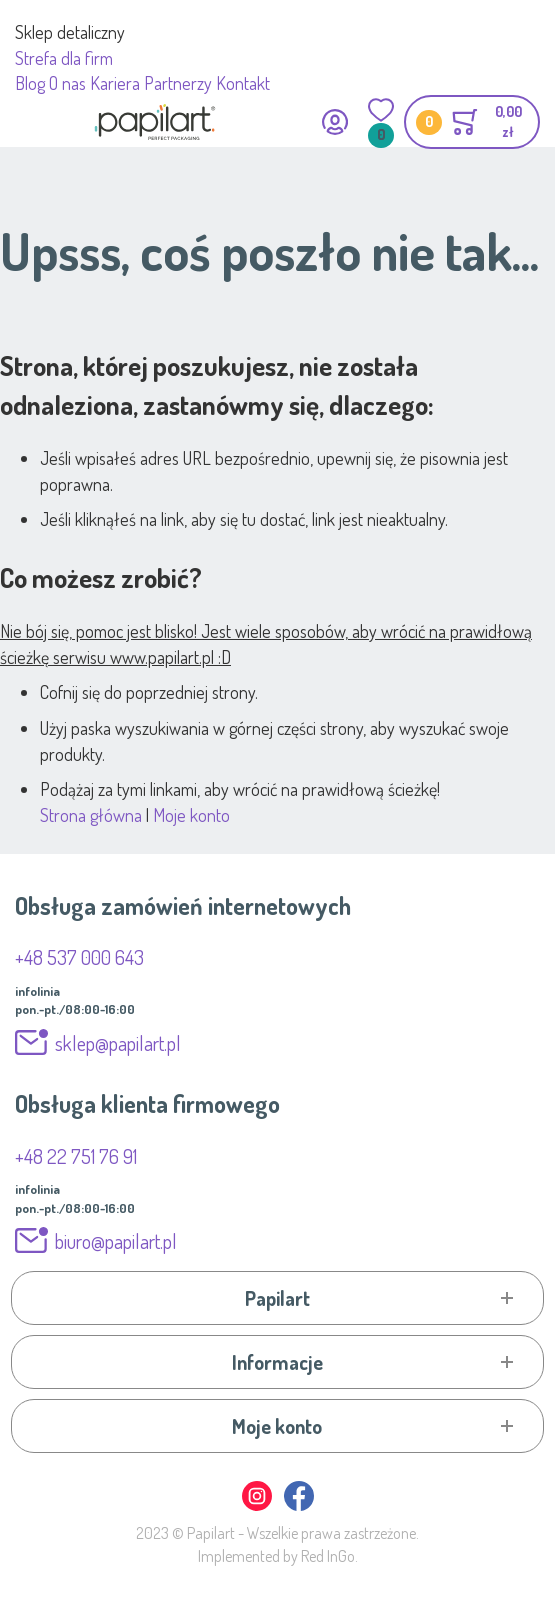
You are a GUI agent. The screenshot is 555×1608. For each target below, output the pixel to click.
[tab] (277, 1298)
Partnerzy (178, 83)
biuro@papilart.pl (116, 1241)
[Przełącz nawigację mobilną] (27, 122)
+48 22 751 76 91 (76, 1156)
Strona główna (91, 815)
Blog (30, 83)
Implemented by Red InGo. (278, 1556)
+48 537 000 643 (79, 957)
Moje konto (191, 815)
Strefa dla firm (64, 58)
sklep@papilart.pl (118, 1043)
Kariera (115, 83)
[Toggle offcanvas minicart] (472, 122)
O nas (67, 83)
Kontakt (243, 83)
